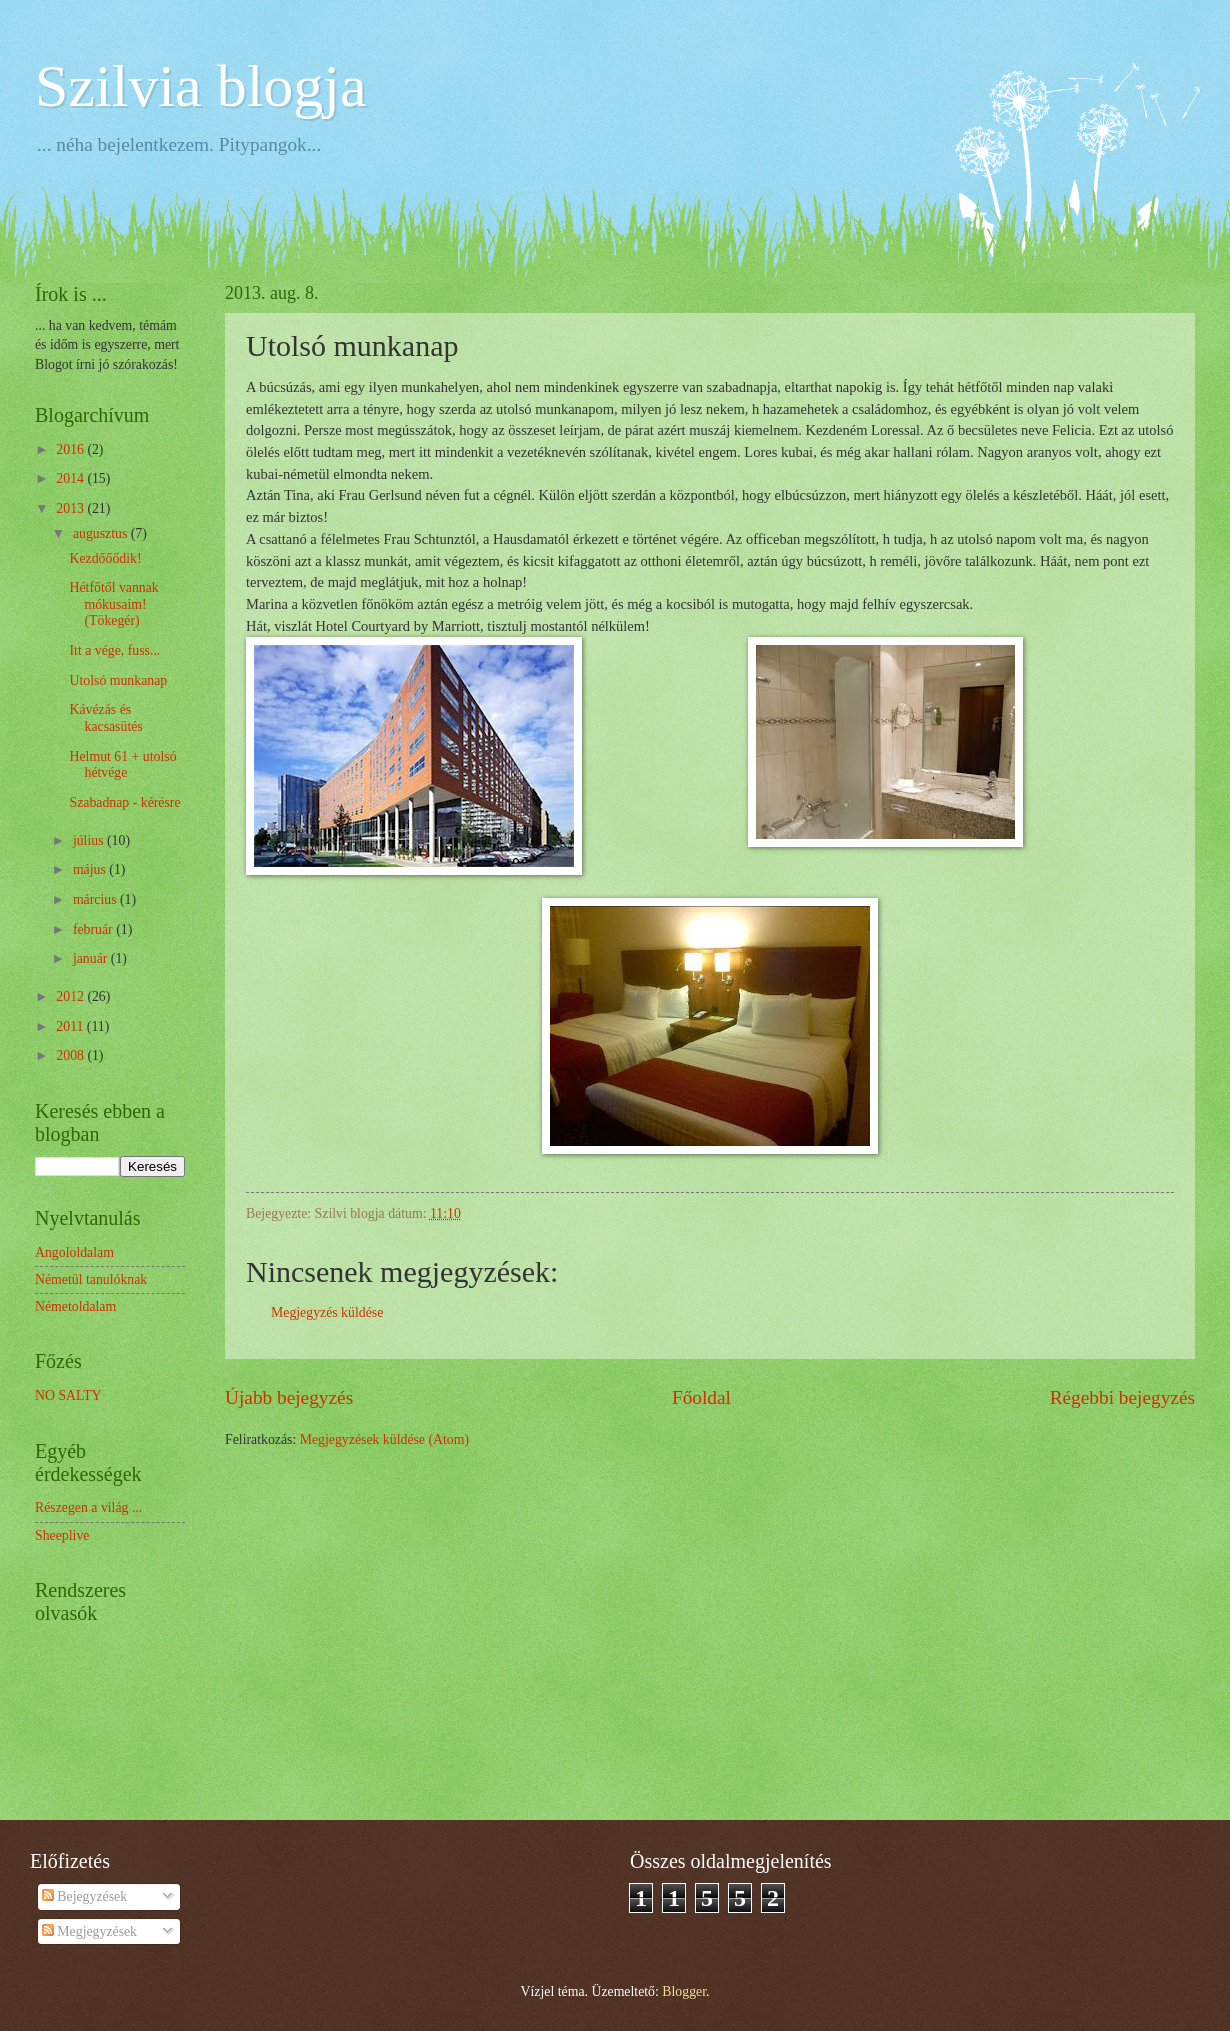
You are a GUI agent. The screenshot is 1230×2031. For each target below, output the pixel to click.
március (96, 899)
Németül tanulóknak (91, 1279)
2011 (71, 1026)
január (92, 958)
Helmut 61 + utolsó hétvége (122, 765)
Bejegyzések (84, 1896)
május (91, 869)
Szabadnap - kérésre (124, 802)
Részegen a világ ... (88, 1507)
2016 (71, 449)
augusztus (102, 533)
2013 (71, 508)
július (90, 840)
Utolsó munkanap (118, 680)
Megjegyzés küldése (327, 1312)
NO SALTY (68, 1395)
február (94, 929)
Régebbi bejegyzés (1122, 1397)
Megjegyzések (89, 1931)
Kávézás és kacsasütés (105, 718)
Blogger (684, 1991)
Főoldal (701, 1397)
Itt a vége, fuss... (114, 650)
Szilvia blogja (201, 86)
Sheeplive (62, 1535)
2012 (71, 996)
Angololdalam (74, 1252)
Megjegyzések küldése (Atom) (384, 1439)
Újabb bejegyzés (289, 1397)
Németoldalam (75, 1306)
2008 (71, 1055)
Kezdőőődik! (105, 558)
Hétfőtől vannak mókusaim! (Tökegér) (113, 604)
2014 (71, 478)
